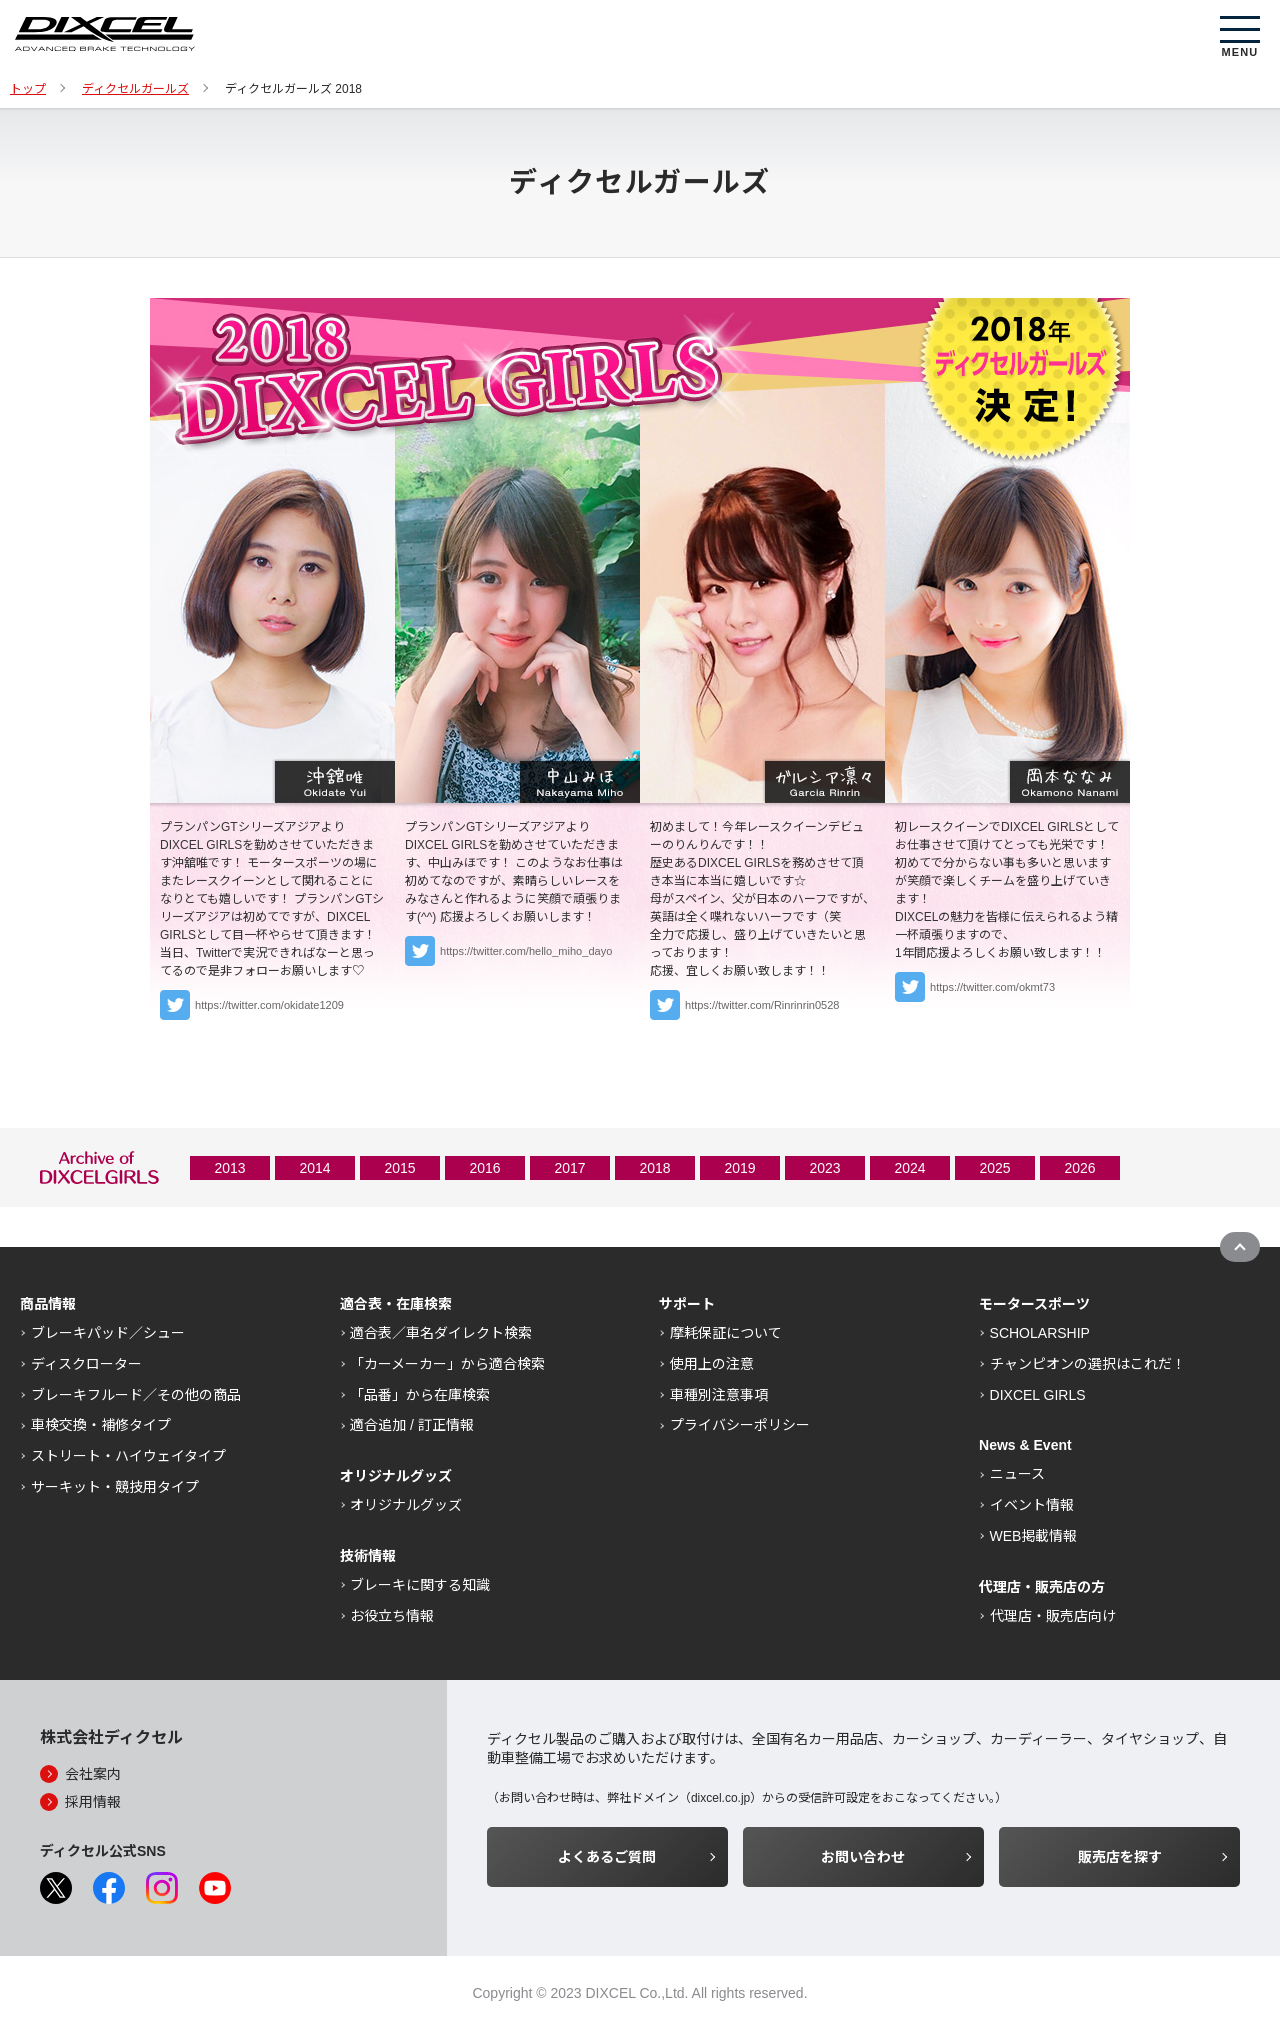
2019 (739, 1168)
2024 (909, 1168)
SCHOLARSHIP (1040, 1333)
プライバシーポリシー (740, 1425)
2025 (994, 1168)
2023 (824, 1168)
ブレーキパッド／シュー (108, 1333)
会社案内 (93, 1774)
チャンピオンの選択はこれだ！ (1088, 1364)
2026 (1079, 1168)
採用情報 (93, 1802)
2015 (399, 1168)
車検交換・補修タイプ (101, 1425)
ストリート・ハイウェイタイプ (128, 1456)
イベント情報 (1032, 1505)
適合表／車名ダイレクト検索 (441, 1333)
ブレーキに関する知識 (420, 1585)
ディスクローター (86, 1364)
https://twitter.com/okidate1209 (269, 1005)
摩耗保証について (726, 1333)
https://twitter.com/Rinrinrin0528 (762, 1005)
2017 (569, 1168)
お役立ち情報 (392, 1616)
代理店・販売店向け (1053, 1616)
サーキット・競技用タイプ (115, 1487)
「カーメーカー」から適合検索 (447, 1364)
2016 (484, 1168)
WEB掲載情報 (1034, 1536)
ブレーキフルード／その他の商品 (136, 1395)
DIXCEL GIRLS (1038, 1395)
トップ (28, 89)
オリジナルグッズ (406, 1505)
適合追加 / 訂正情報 (412, 1425)
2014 (314, 1168)
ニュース (1017, 1474)
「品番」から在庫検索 (420, 1395)
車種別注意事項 (719, 1395)
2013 (229, 1168)
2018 (654, 1168)
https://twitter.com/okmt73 (992, 987)
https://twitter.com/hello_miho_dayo (526, 951)
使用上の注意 (712, 1364)
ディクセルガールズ (135, 89)
